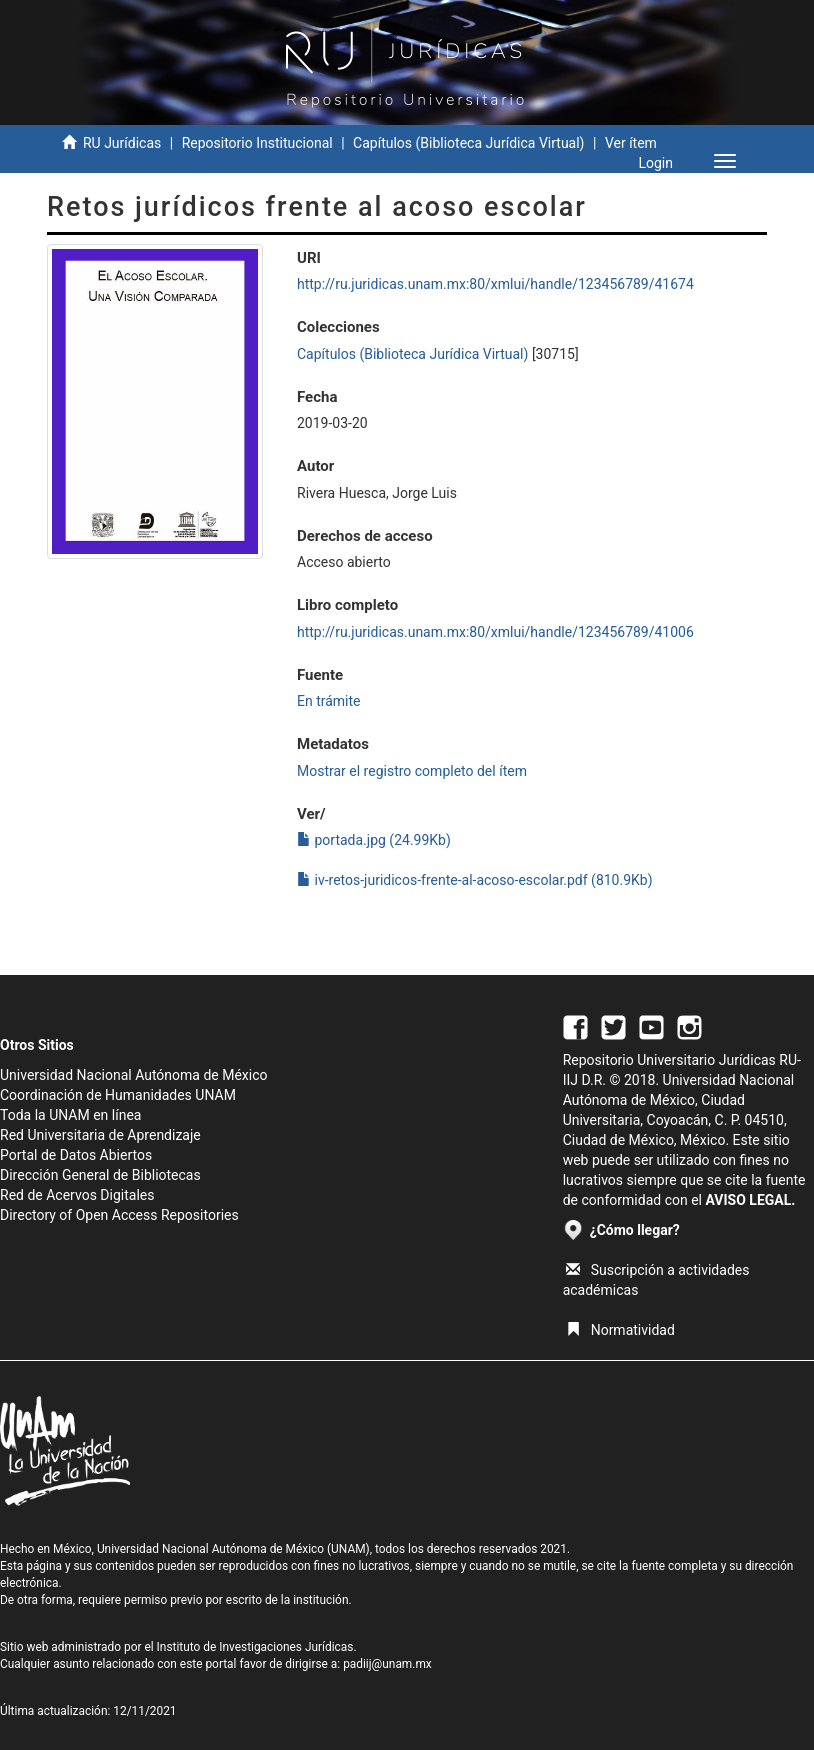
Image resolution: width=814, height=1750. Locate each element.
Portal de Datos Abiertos (76, 1155)
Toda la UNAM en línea (70, 1115)
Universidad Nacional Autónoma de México (134, 1075)
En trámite (329, 701)
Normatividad (620, 1330)
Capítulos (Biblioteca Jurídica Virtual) (468, 143)
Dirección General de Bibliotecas (100, 1175)
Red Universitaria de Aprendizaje (100, 1135)
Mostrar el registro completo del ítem (412, 771)
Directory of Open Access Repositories (119, 1215)
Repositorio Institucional (257, 143)
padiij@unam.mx (387, 1664)
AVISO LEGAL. (750, 1200)
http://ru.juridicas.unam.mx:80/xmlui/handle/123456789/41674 (495, 284)
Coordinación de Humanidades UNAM (118, 1095)
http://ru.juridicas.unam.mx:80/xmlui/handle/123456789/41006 (495, 632)
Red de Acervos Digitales (77, 1195)
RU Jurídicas (122, 143)
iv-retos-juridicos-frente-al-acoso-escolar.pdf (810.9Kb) (475, 880)
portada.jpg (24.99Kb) (374, 840)
